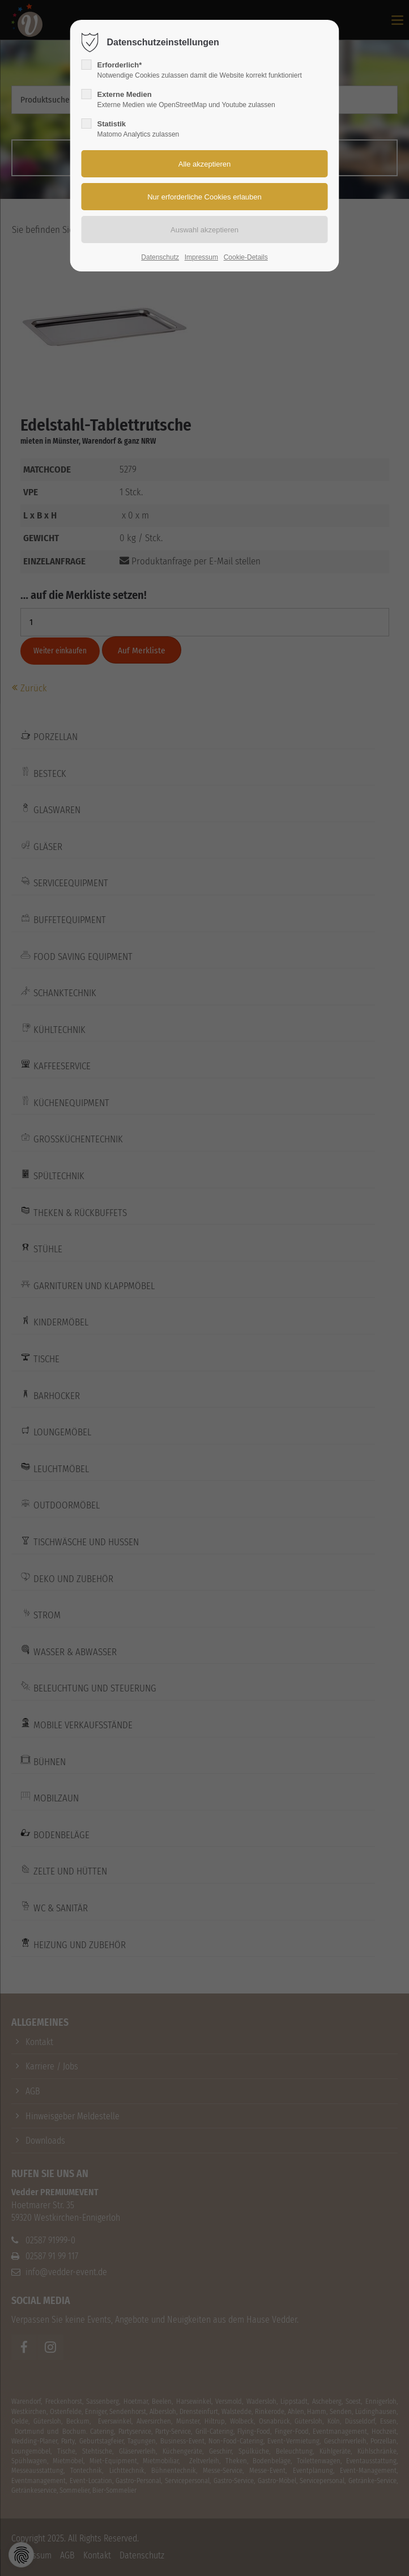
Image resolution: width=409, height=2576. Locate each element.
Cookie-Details (246, 257)
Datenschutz (160, 257)
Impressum (201, 257)
